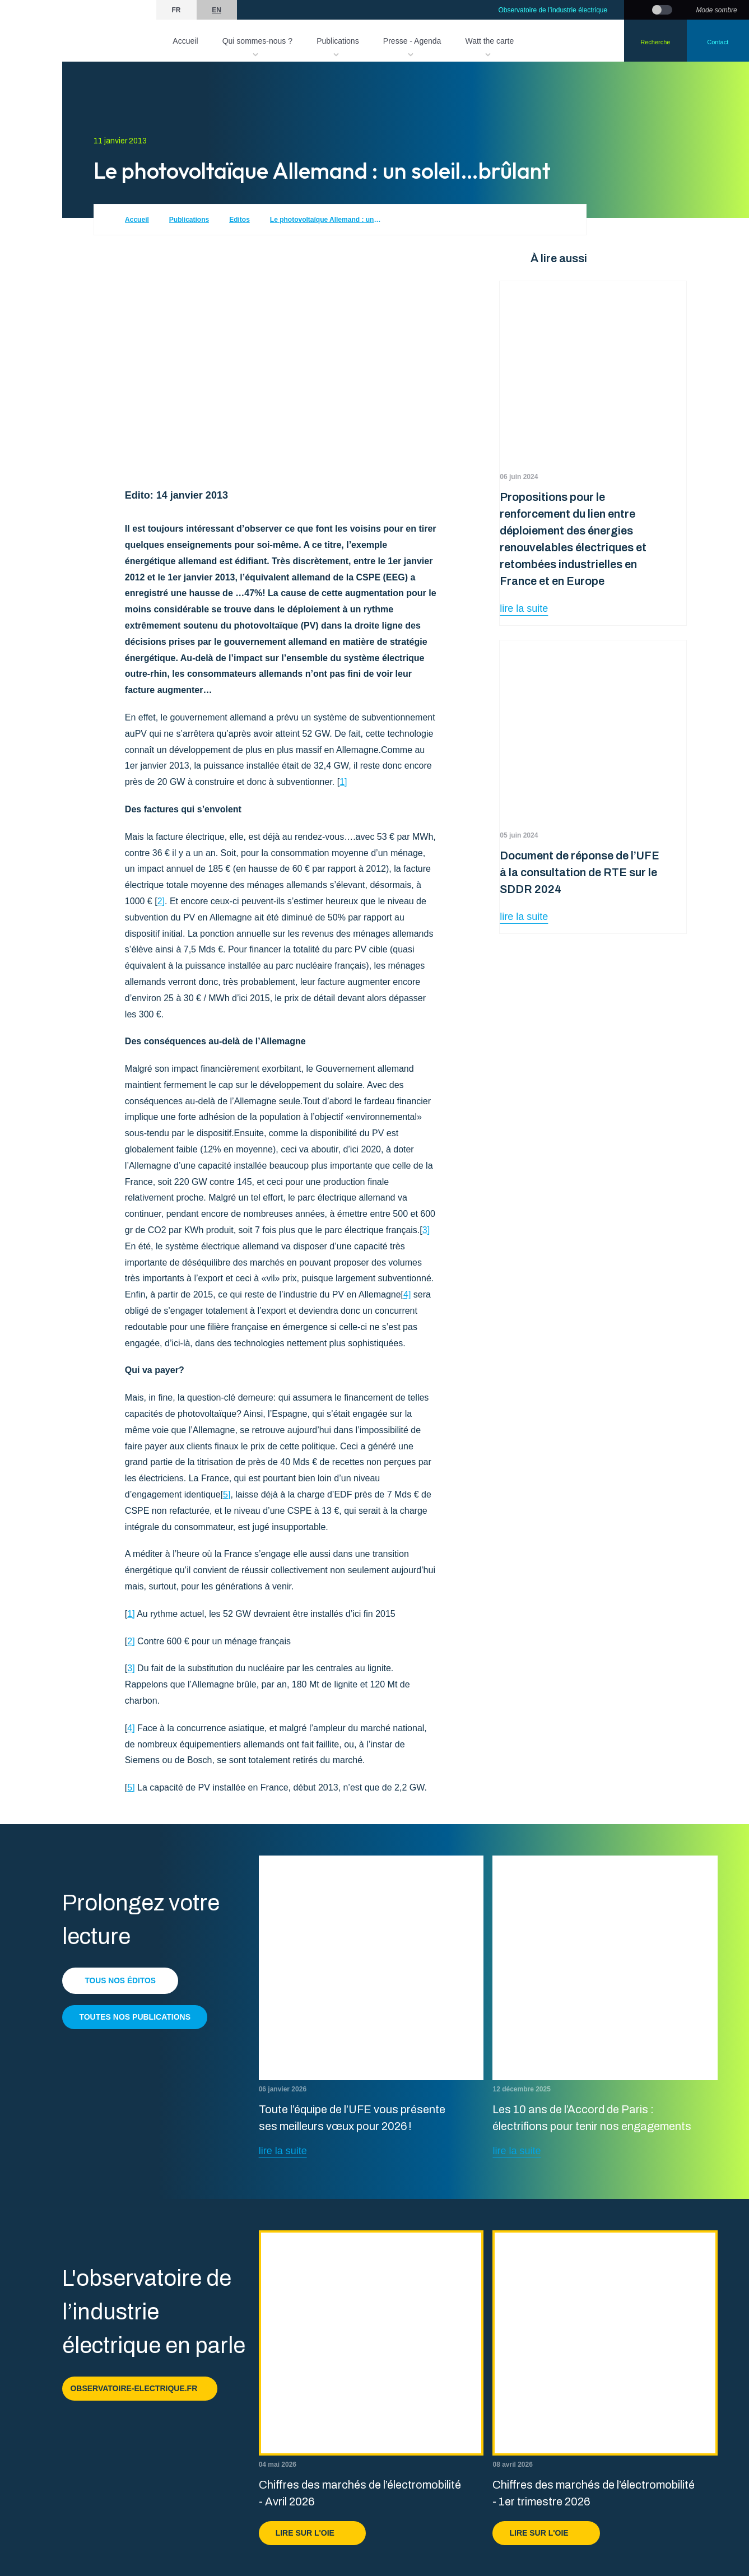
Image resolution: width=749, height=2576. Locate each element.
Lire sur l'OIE (312, 2532)
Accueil (185, 40)
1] (343, 782)
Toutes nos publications (134, 2016)
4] (407, 1294)
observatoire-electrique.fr (140, 2388)
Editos (239, 220)
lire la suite (524, 608)
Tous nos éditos (121, 1980)
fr (176, 10)
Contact (717, 42)
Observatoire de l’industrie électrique (552, 10)
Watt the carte (490, 40)
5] (226, 1494)
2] (161, 901)
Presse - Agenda (412, 40)
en (216, 10)
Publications (338, 40)
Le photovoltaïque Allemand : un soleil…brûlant (326, 220)
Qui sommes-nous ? (257, 40)
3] (426, 1230)
